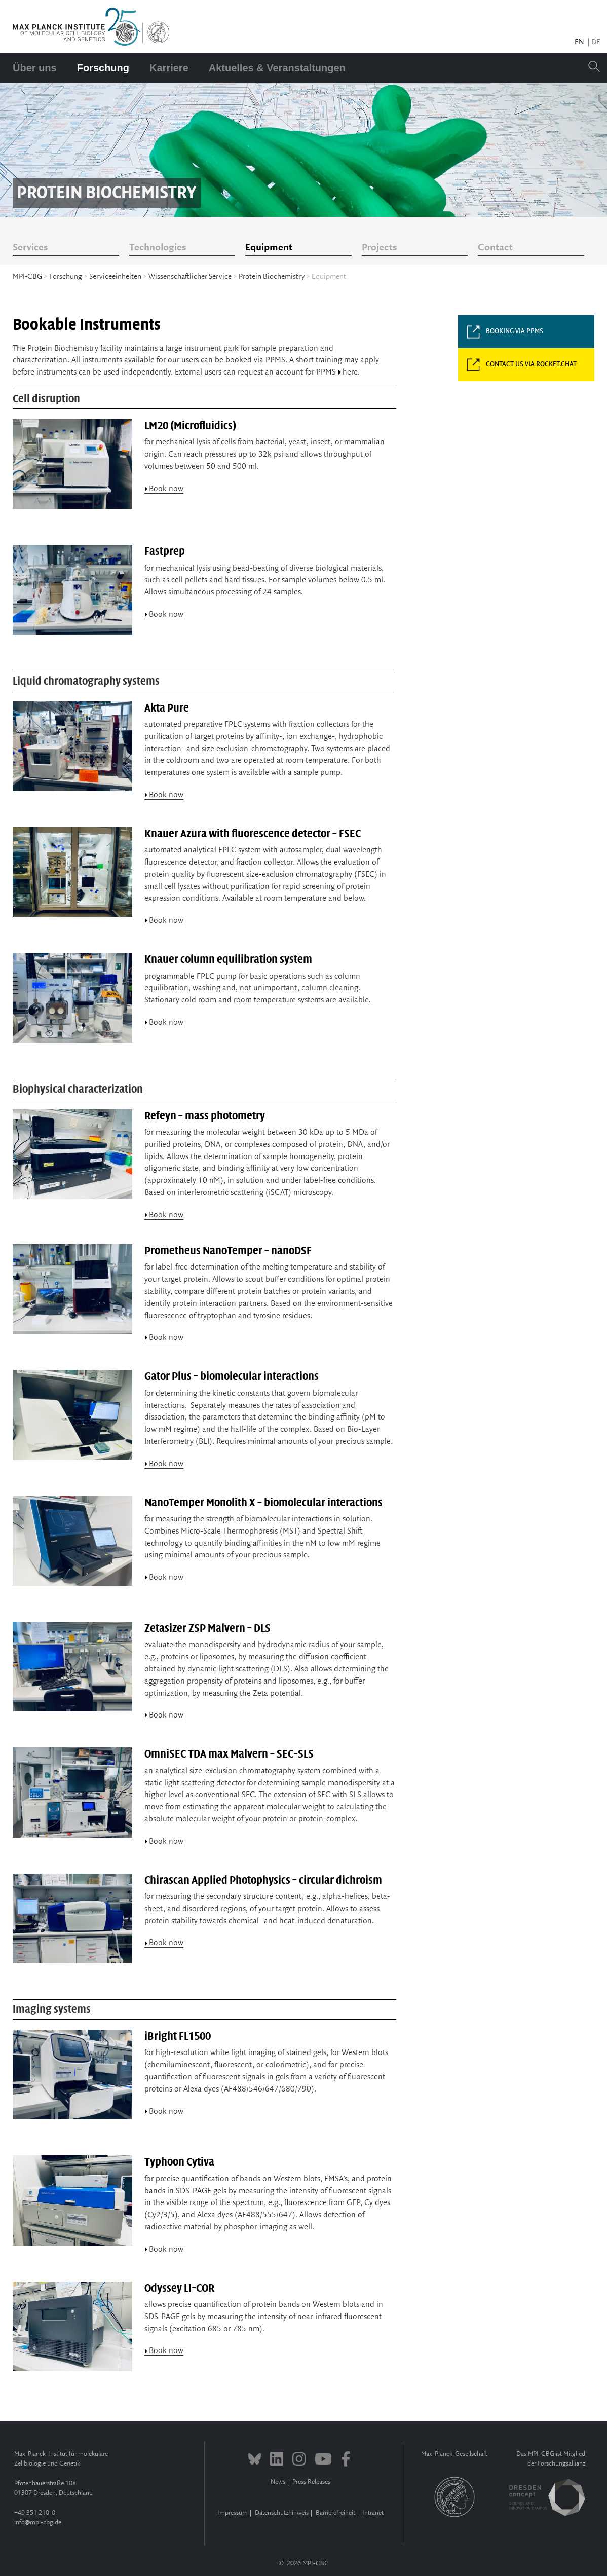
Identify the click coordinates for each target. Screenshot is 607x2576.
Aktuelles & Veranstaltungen (277, 67)
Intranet (373, 2513)
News (278, 2482)
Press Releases (311, 2482)
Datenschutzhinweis (282, 2513)
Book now (166, 488)
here (350, 372)
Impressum (232, 2513)
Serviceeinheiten (115, 277)
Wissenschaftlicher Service (190, 277)
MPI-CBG (27, 277)
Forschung (103, 67)
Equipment (268, 248)
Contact (495, 248)
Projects (379, 248)
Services (30, 248)
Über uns (35, 67)
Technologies (157, 248)
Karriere (168, 67)
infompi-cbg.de (37, 2522)
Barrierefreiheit (335, 2513)
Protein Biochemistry (272, 277)
